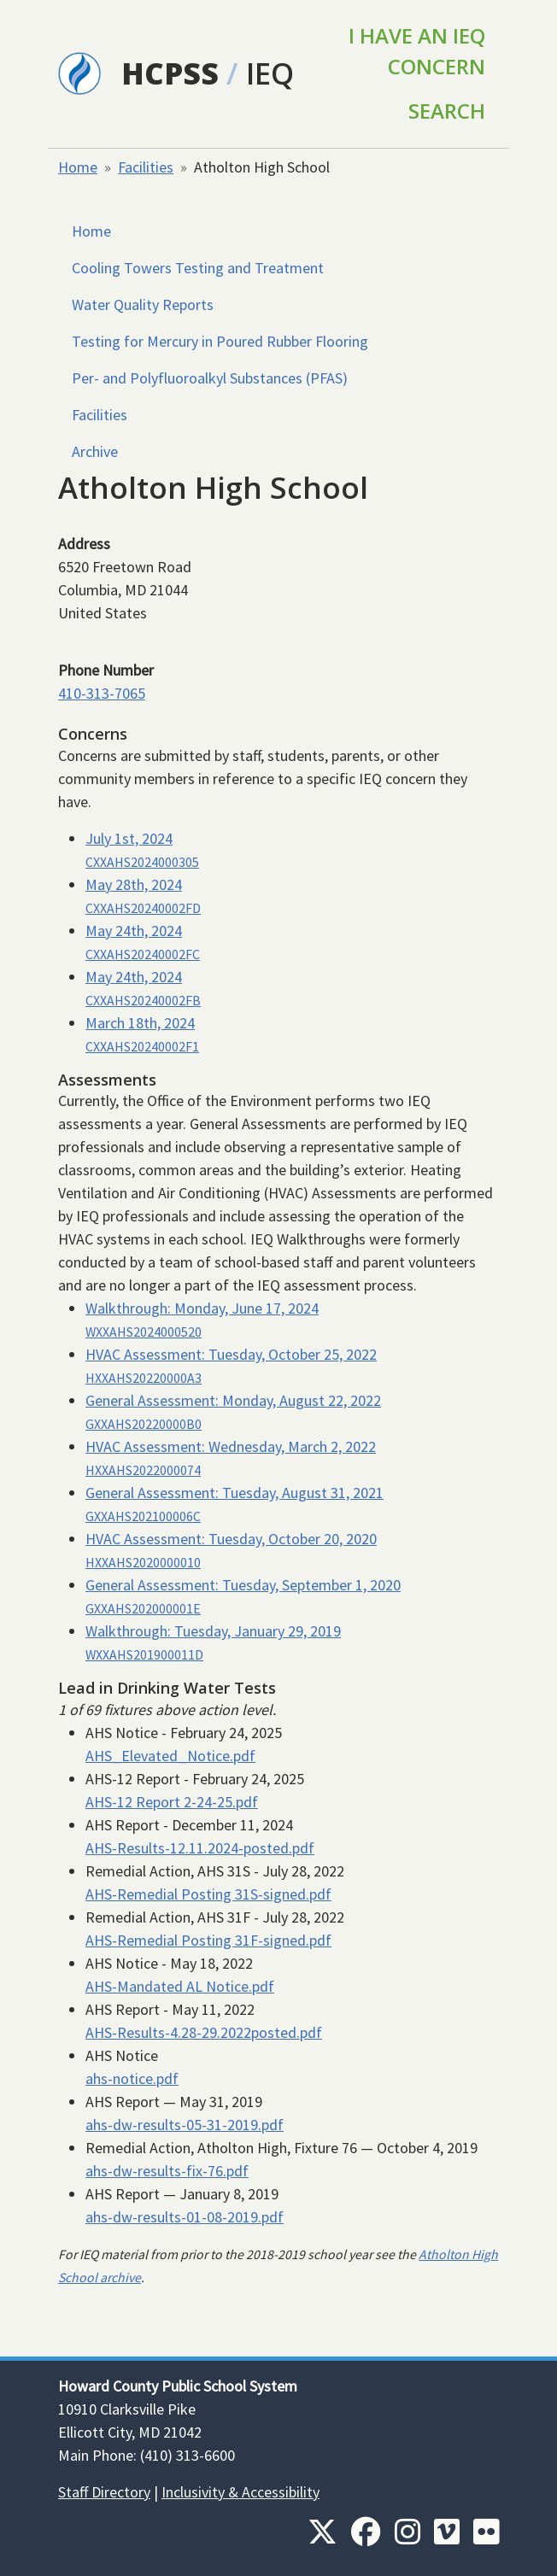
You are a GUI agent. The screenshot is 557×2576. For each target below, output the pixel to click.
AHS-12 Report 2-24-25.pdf (171, 1802)
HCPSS (170, 73)
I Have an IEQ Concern (417, 50)
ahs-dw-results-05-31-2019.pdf (184, 2124)
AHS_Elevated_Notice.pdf (170, 1755)
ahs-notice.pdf (132, 2078)
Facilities (145, 167)
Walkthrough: (202, 1308)
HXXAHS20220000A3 (143, 1378)
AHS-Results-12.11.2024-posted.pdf (199, 1848)
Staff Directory (104, 2492)
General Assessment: (233, 1400)
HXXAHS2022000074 (143, 1470)
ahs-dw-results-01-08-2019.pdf (184, 2217)
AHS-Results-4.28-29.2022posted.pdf (203, 2032)
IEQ (270, 73)
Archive (95, 451)
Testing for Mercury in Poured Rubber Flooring (220, 341)
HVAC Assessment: (231, 1354)
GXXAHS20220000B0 (143, 1424)
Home (77, 167)
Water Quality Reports (143, 304)
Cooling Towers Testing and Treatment (198, 268)
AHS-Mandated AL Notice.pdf (179, 1986)
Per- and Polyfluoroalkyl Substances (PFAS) (210, 378)
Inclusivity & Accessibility (240, 2492)
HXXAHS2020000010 (143, 1562)
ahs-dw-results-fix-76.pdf (167, 2171)
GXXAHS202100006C (143, 1516)
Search (446, 111)
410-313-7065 (101, 693)
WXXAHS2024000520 (143, 1332)
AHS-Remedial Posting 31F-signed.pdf (208, 1940)
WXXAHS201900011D (144, 1655)
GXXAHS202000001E (143, 1609)
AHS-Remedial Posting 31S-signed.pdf (208, 1894)
